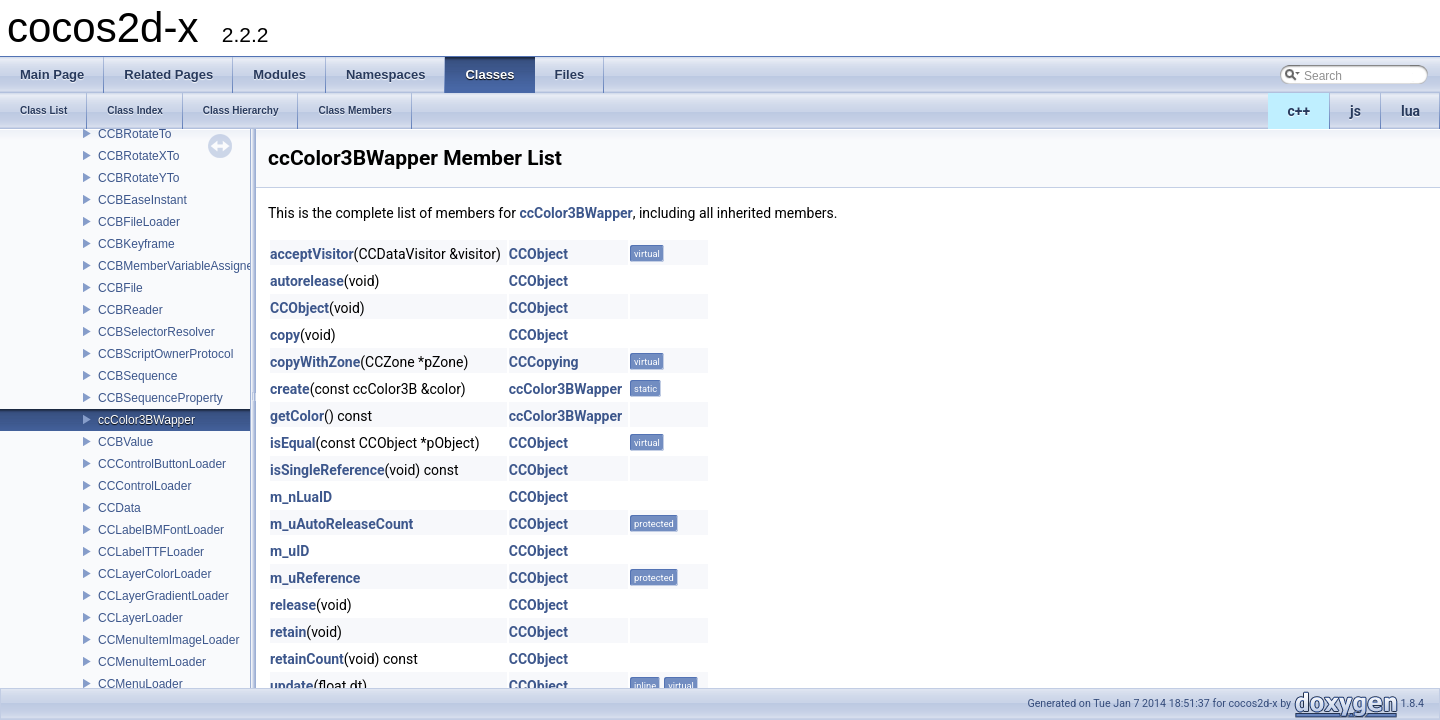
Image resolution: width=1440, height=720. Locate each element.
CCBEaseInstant (142, 200)
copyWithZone (315, 362)
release (293, 605)
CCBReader (130, 310)
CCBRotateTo (134, 134)
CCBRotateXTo (138, 156)
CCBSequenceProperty (160, 398)
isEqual (293, 443)
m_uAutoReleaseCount (341, 524)
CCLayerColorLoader (154, 574)
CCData (119, 508)
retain (288, 632)
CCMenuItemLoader (152, 662)
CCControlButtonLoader (162, 464)
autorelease (307, 281)
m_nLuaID (301, 497)
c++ (1299, 111)
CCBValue (125, 442)
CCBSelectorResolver (156, 332)
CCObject (538, 254)
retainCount (307, 659)
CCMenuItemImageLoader (168, 640)
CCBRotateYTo (138, 178)
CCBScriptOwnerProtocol (165, 354)
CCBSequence (137, 376)
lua (1410, 111)
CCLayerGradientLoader (163, 596)
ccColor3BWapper (146, 420)
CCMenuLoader (140, 684)
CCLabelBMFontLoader (161, 530)
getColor (297, 416)
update (291, 686)
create (290, 389)
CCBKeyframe (136, 244)
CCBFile (120, 288)
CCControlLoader (144, 486)
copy (285, 335)
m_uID (289, 551)
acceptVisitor (312, 254)
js (1355, 111)
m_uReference (315, 578)
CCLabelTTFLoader (151, 552)
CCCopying (544, 362)
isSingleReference (327, 470)
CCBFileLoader (139, 222)
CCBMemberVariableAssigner (177, 266)
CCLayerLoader (140, 618)
